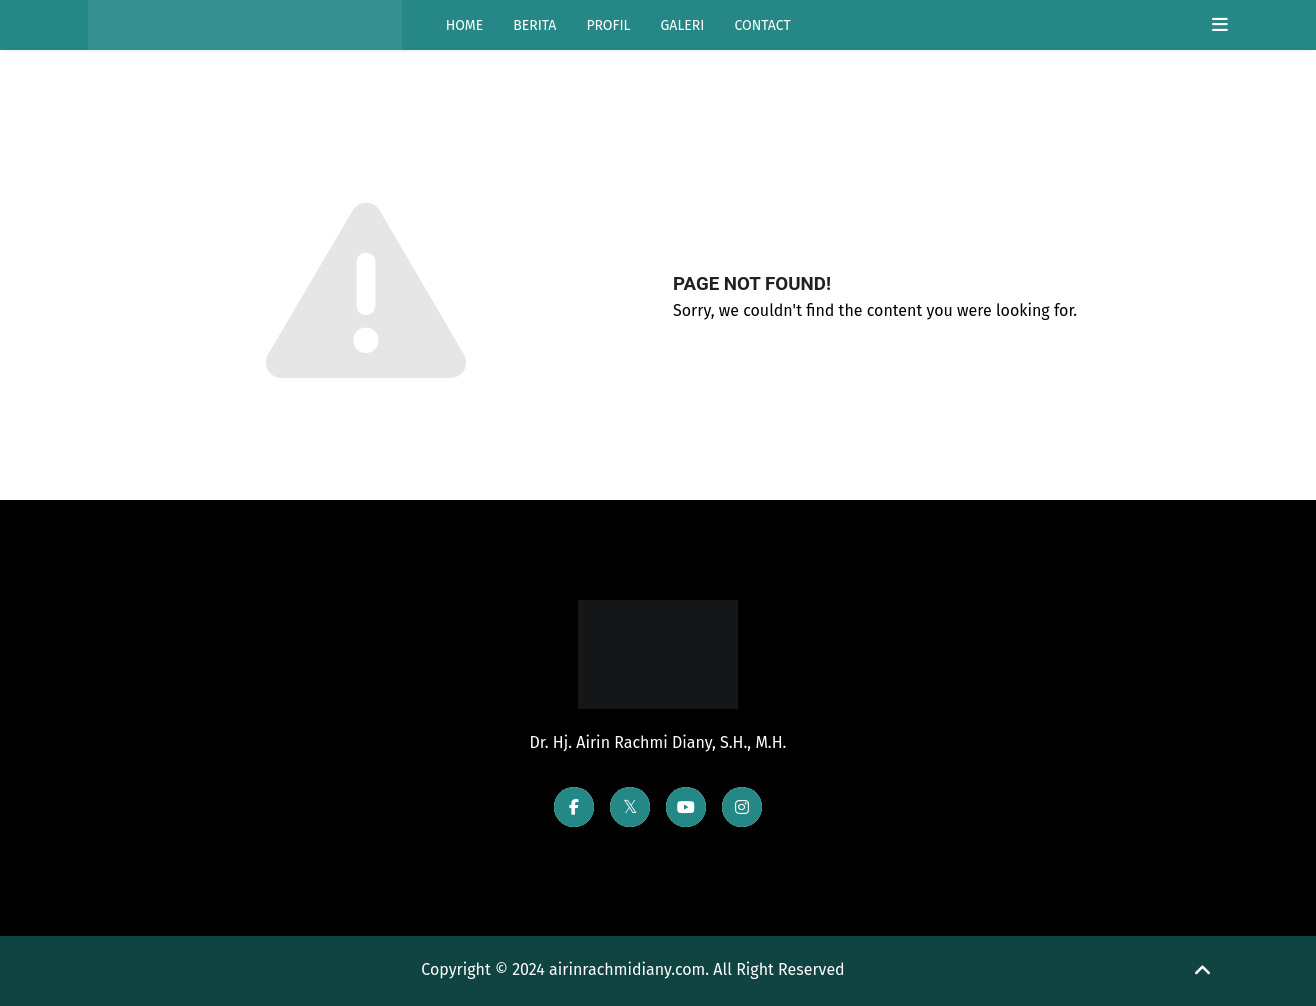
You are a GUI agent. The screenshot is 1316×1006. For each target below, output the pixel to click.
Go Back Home (759, 365)
